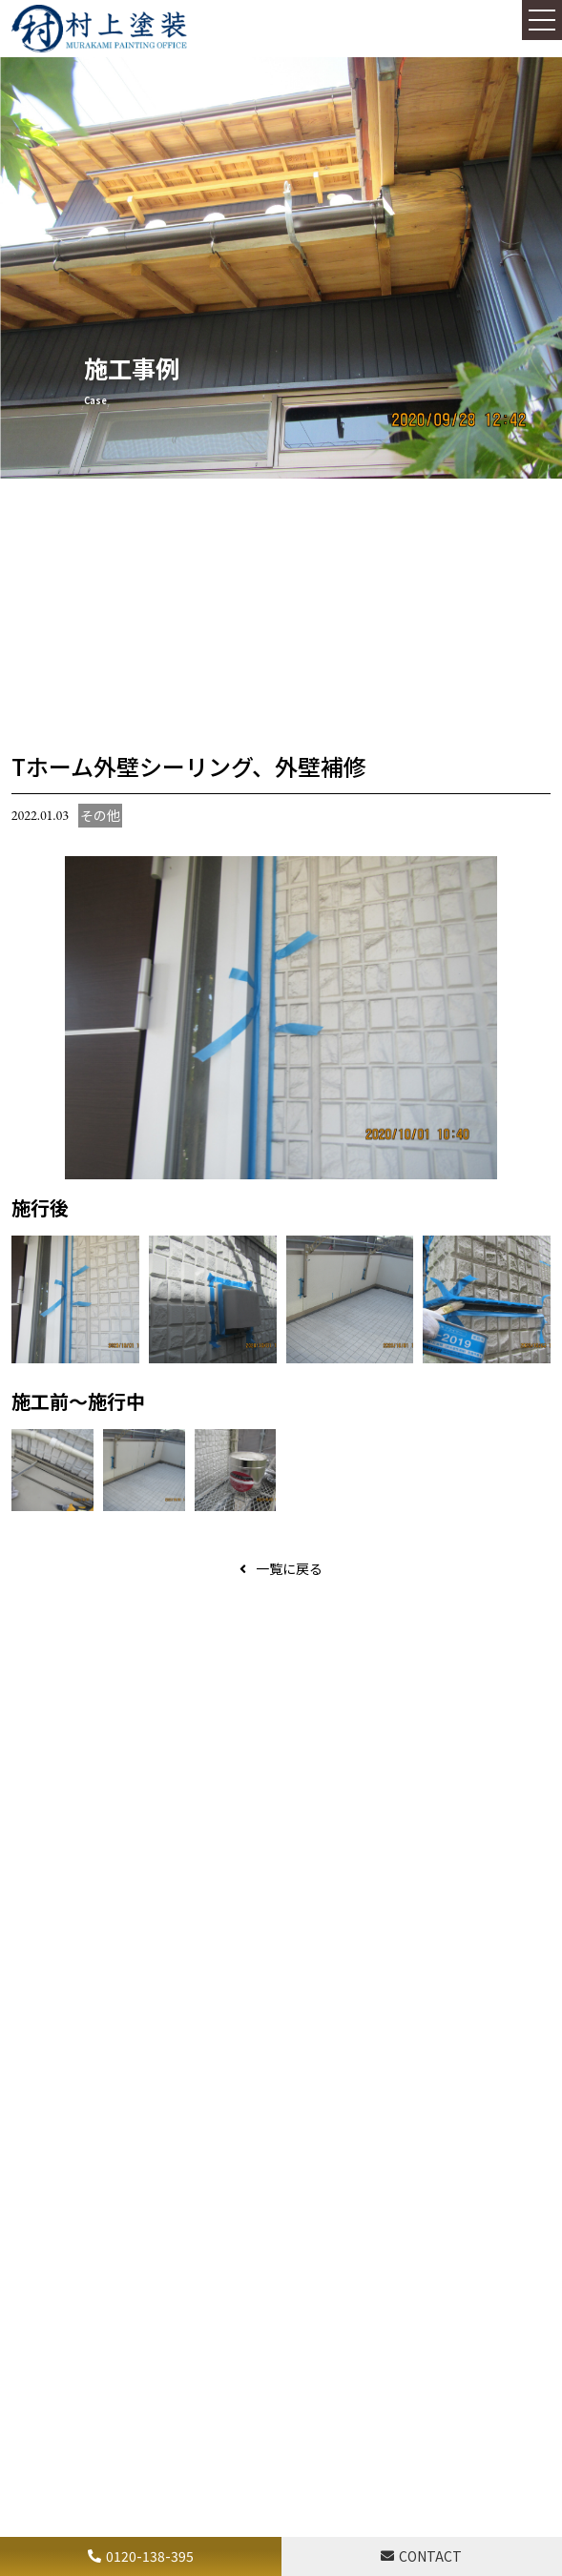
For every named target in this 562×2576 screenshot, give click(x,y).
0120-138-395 (150, 2556)
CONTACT (430, 2556)
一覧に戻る (289, 1568)
